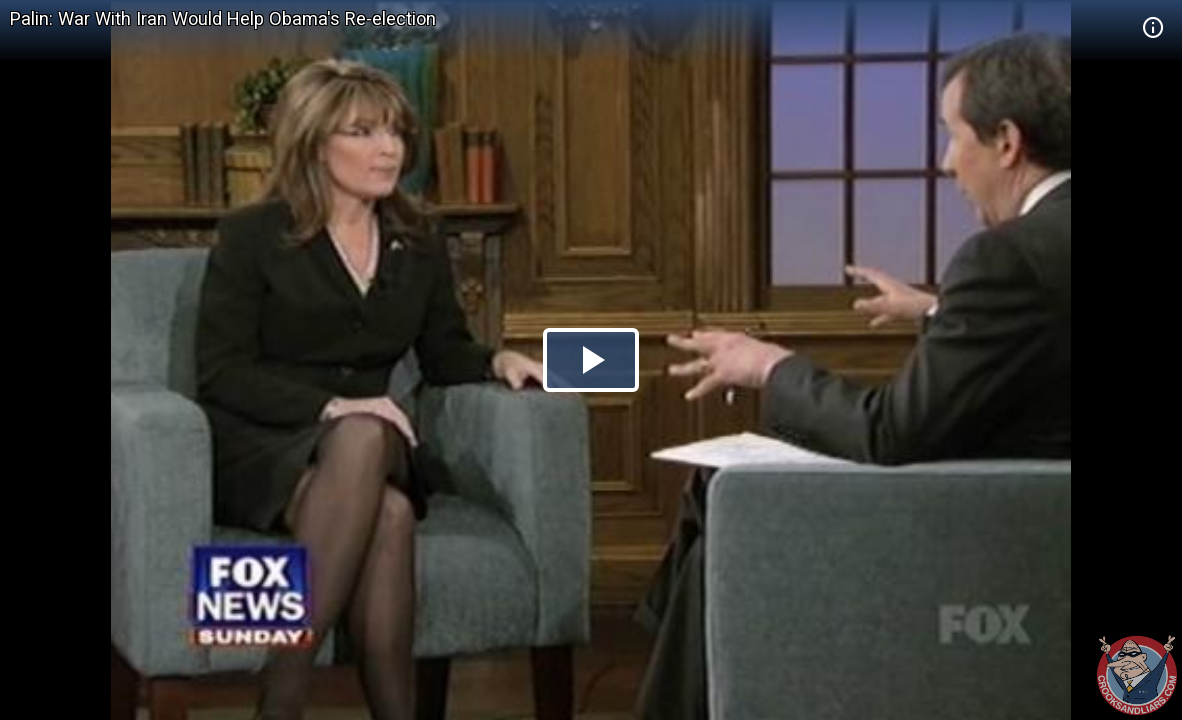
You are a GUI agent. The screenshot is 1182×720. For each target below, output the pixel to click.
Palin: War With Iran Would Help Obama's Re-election (223, 18)
